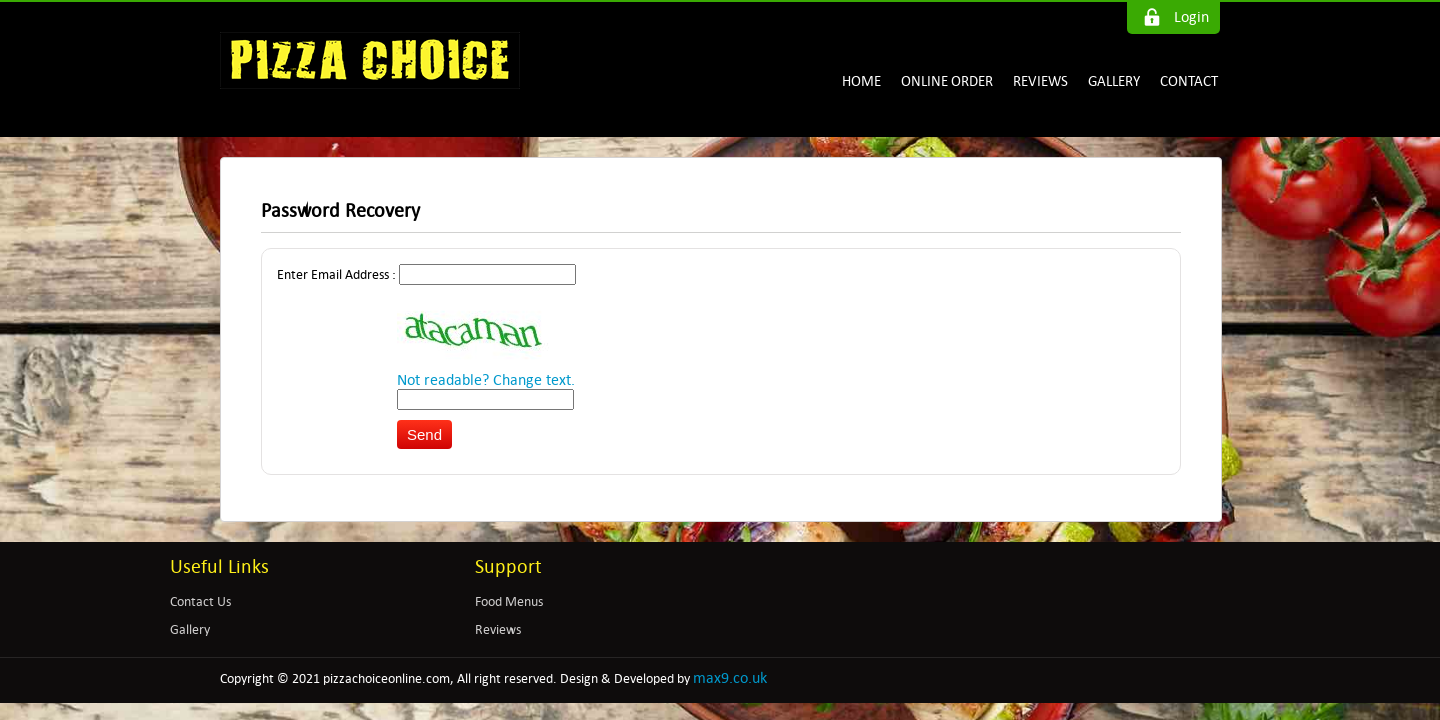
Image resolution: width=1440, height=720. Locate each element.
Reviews (498, 629)
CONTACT (1189, 81)
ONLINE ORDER (947, 81)
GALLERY (1114, 81)
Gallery (190, 629)
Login (1191, 16)
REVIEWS (1040, 81)
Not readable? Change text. (486, 379)
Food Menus (509, 601)
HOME (861, 81)
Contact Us (200, 601)
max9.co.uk (730, 677)
